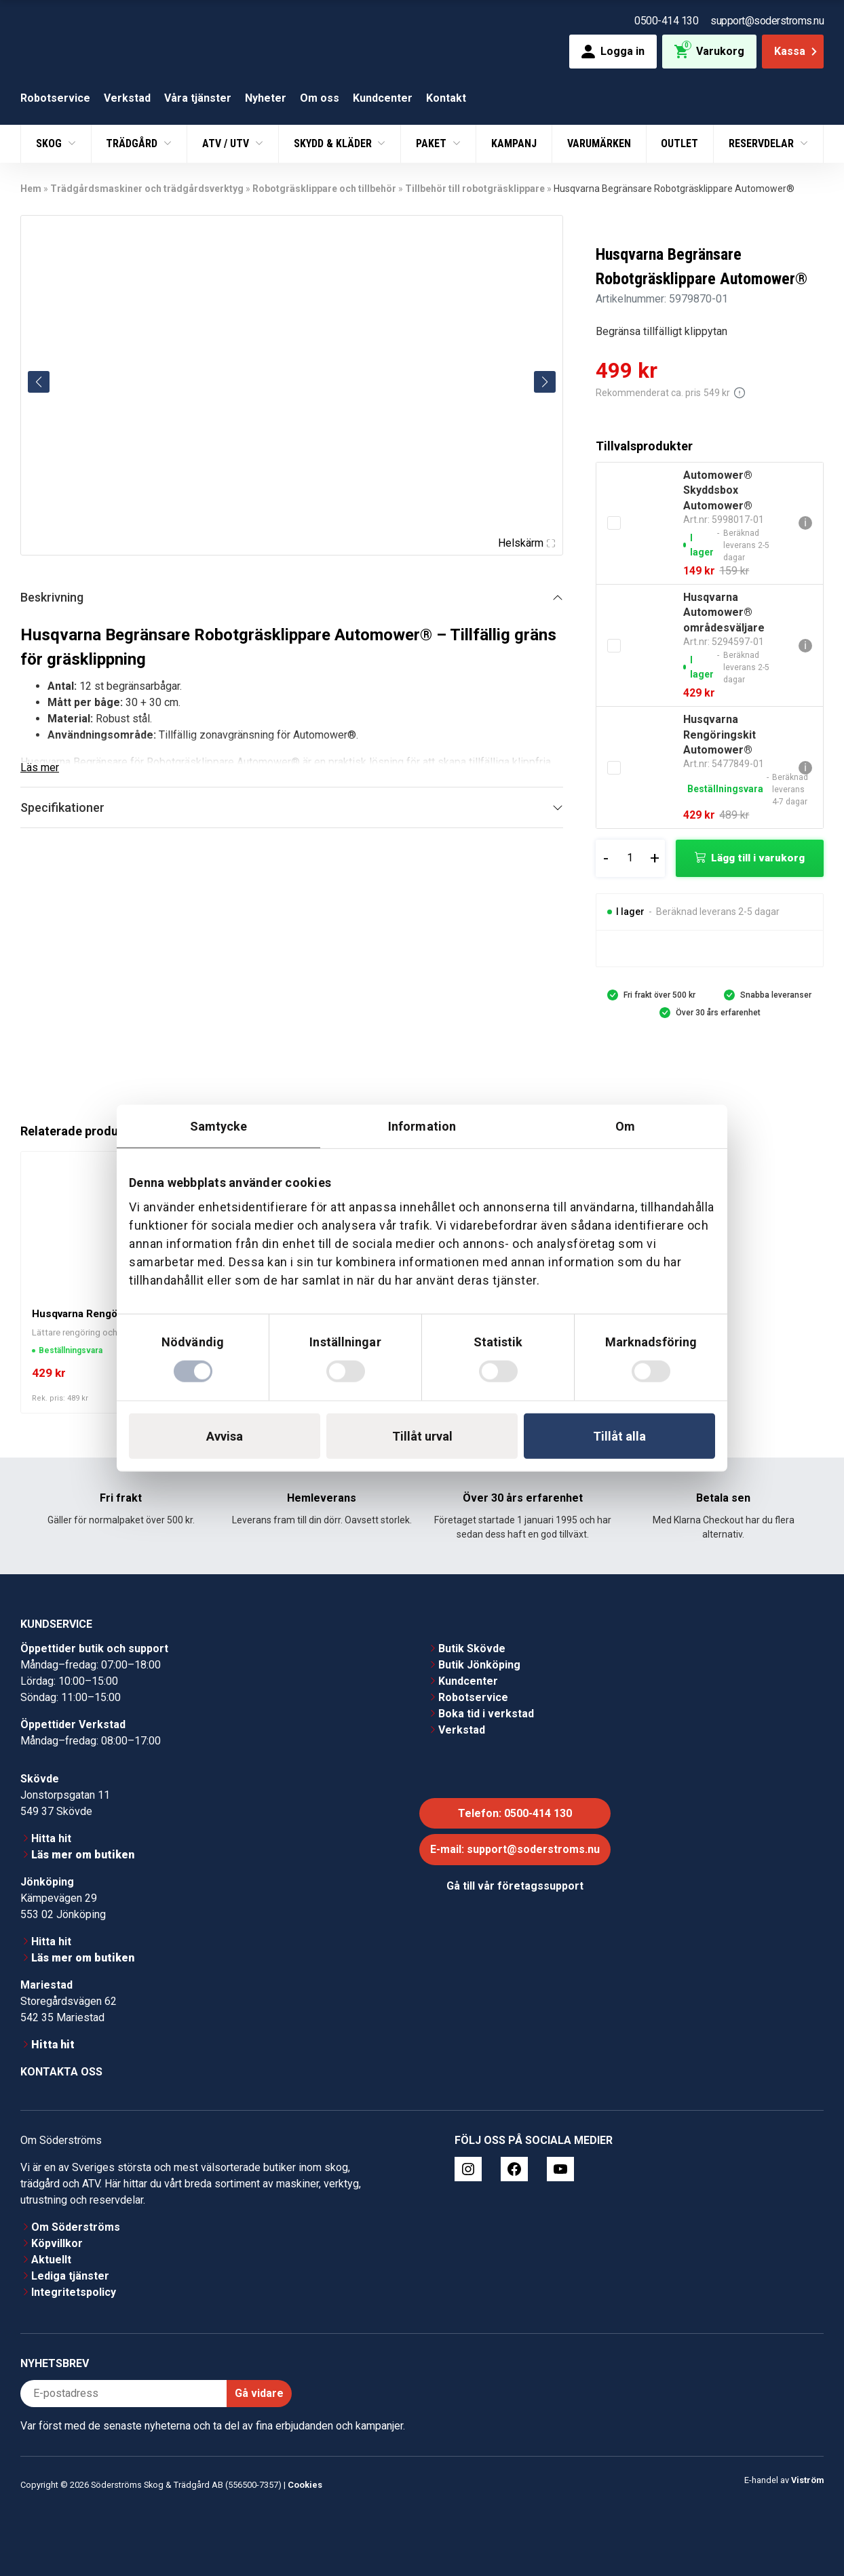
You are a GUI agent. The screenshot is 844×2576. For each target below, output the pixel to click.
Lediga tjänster (70, 2275)
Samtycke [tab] (219, 1126)
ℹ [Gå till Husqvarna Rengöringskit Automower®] (805, 767)
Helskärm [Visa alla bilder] (526, 542)
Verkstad (127, 98)
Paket (432, 143)
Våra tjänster (197, 98)
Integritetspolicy (73, 2292)
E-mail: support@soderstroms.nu (515, 1849)
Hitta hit (51, 1838)
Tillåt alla (619, 1435)
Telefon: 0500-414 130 (515, 1813)
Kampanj (514, 143)
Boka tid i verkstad (486, 1713)
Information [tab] (422, 1126)
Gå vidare (259, 2393)
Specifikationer (62, 807)
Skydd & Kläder (334, 143)
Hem (30, 188)
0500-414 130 (666, 20)
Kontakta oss (61, 2071)
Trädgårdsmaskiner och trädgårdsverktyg (147, 188)
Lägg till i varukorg (758, 858)
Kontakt (446, 98)
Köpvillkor (57, 2243)
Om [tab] (625, 1126)
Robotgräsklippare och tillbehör (324, 188)
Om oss (319, 98)
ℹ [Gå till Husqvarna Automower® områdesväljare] (805, 645)
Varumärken (599, 143)
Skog (50, 143)
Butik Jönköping (479, 1664)
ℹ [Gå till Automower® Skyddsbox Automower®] (805, 522)
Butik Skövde (471, 1648)
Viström (807, 2480)
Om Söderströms (75, 2227)
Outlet (679, 143)
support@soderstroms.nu (767, 20)
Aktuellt (51, 2259)
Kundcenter (383, 98)
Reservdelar (763, 143)
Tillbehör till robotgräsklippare (475, 188)
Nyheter (265, 98)
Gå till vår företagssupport (514, 1885)
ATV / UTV (227, 143)
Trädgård (133, 143)
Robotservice (55, 98)
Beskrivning (51, 597)
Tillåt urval (422, 1435)
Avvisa (224, 1435)
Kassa (797, 51)
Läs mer (39, 767)
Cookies (305, 2485)
